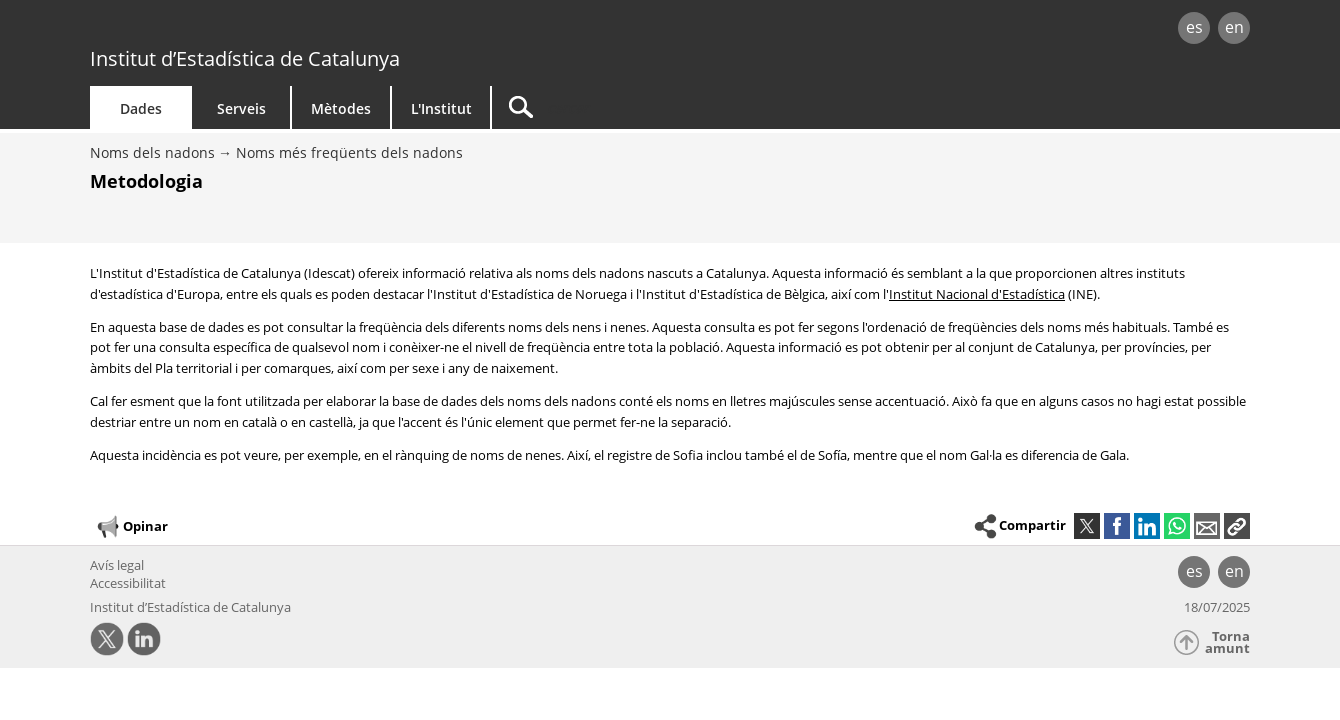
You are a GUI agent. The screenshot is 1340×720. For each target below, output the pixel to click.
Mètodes (341, 108)
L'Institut (441, 108)
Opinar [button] (131, 527)
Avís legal (117, 565)
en (1234, 27)
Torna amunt (1227, 642)
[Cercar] (662, 107)
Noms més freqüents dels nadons (349, 152)
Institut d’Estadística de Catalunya (245, 58)
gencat (322, 29)
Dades (141, 108)
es (1194, 27)
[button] (1237, 526)
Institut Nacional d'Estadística (977, 294)
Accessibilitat (128, 583)
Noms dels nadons (152, 152)
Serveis (241, 108)
